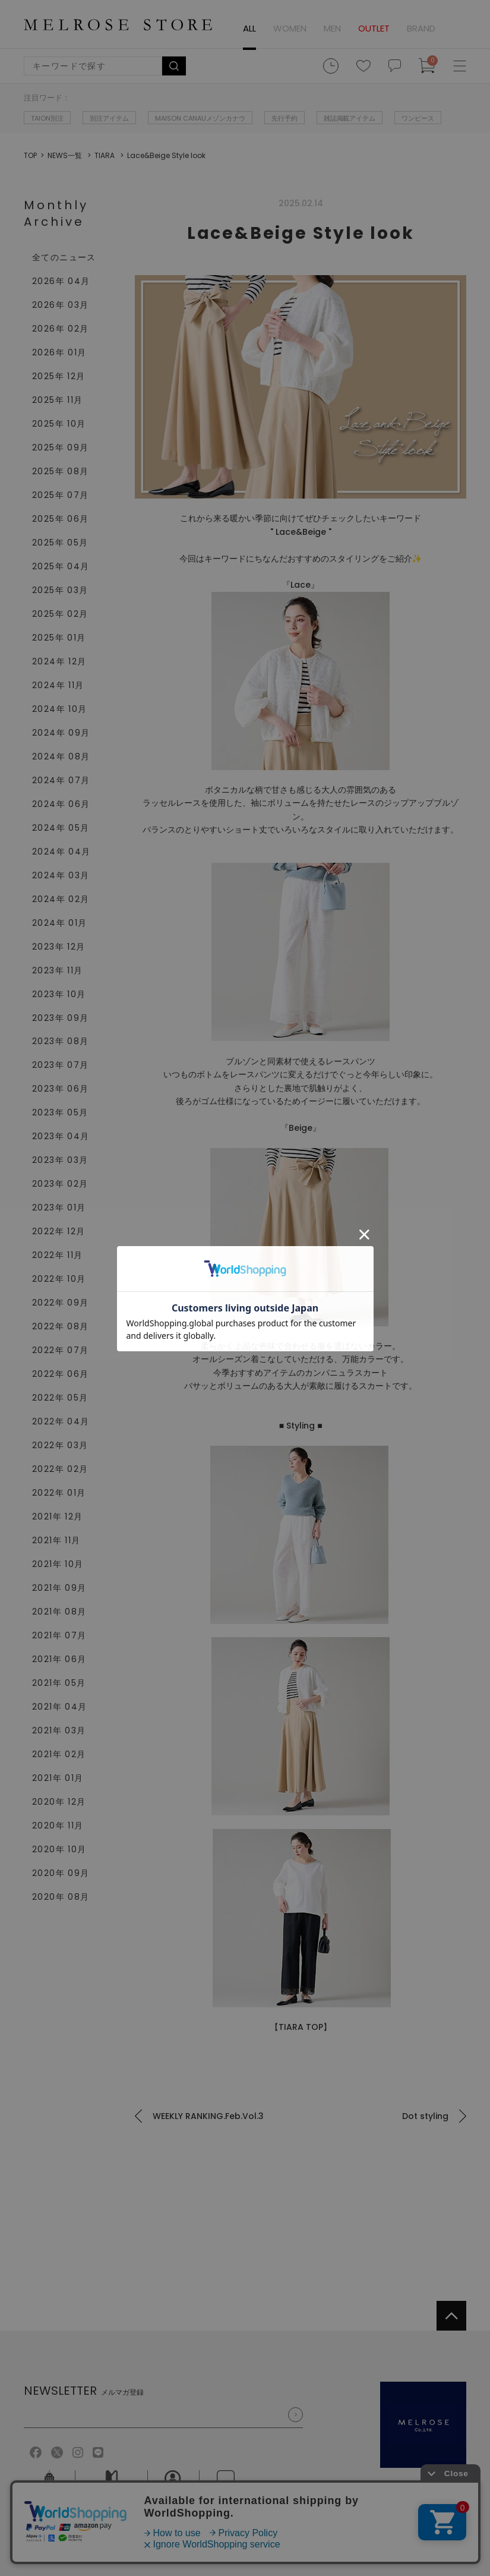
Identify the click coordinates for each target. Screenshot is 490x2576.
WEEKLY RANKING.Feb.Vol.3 (208, 2116)
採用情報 (173, 2487)
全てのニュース (64, 257)
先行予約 (284, 118)
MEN (332, 28)
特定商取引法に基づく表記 (220, 2529)
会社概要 (49, 2487)
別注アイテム (109, 118)
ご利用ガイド (111, 2487)
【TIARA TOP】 (300, 2027)
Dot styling (425, 2116)
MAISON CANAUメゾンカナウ (200, 118)
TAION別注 (47, 118)
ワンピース (418, 118)
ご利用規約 (44, 2529)
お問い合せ (226, 2487)
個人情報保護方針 (117, 2529)
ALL (249, 28)
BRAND (421, 28)
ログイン (456, 28)
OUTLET (374, 28)
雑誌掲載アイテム (350, 118)
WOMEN (289, 28)
